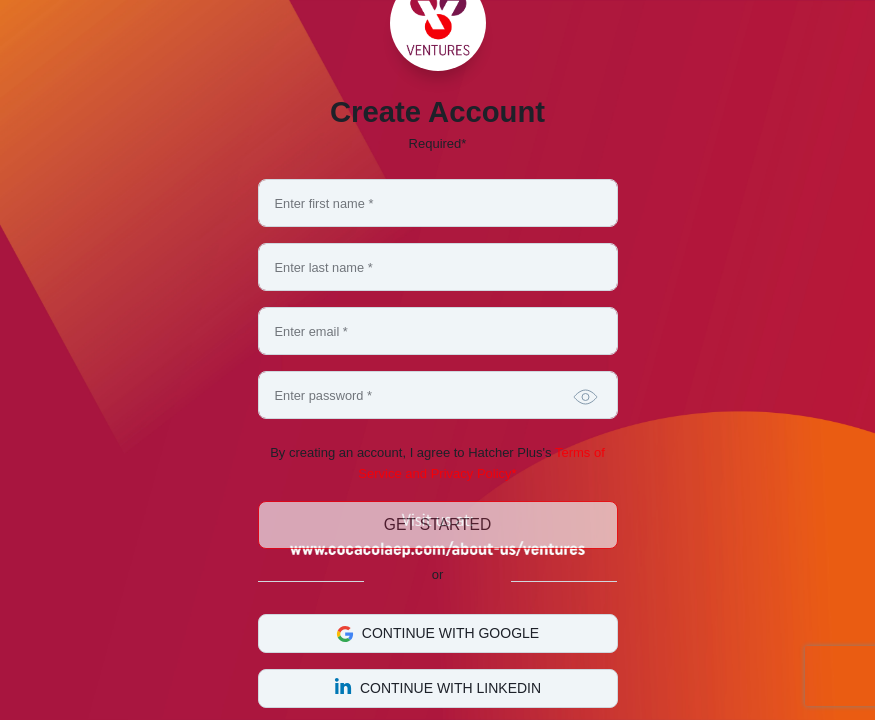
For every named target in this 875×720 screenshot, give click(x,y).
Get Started (437, 524)
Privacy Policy (471, 473)
